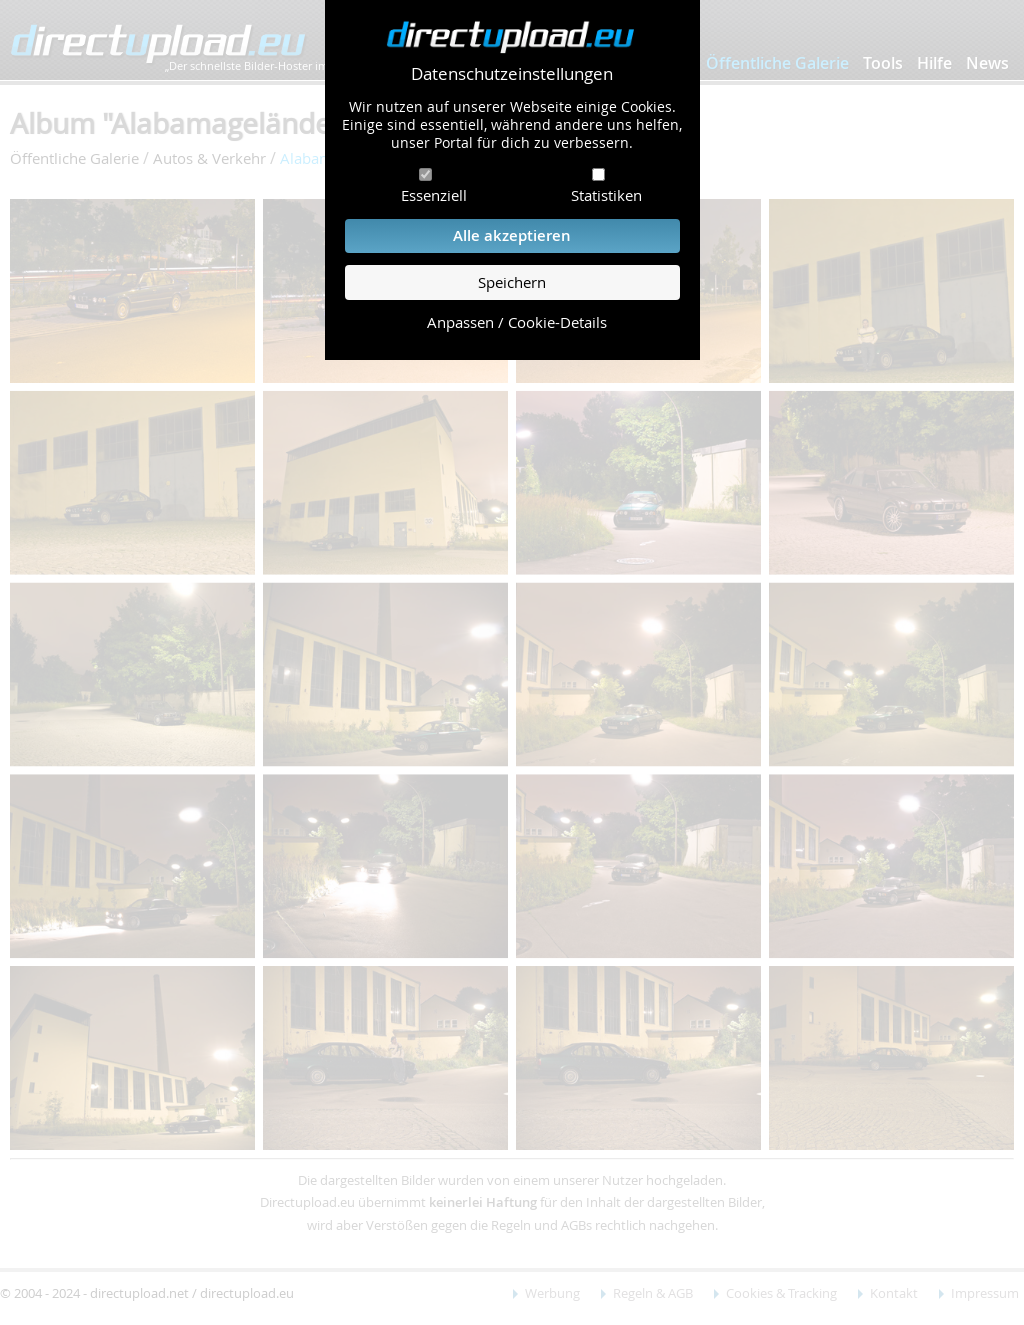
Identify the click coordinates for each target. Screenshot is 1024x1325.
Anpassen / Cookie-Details (517, 322)
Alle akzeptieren (512, 235)
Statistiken (606, 195)
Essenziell (434, 195)
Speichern (512, 282)
